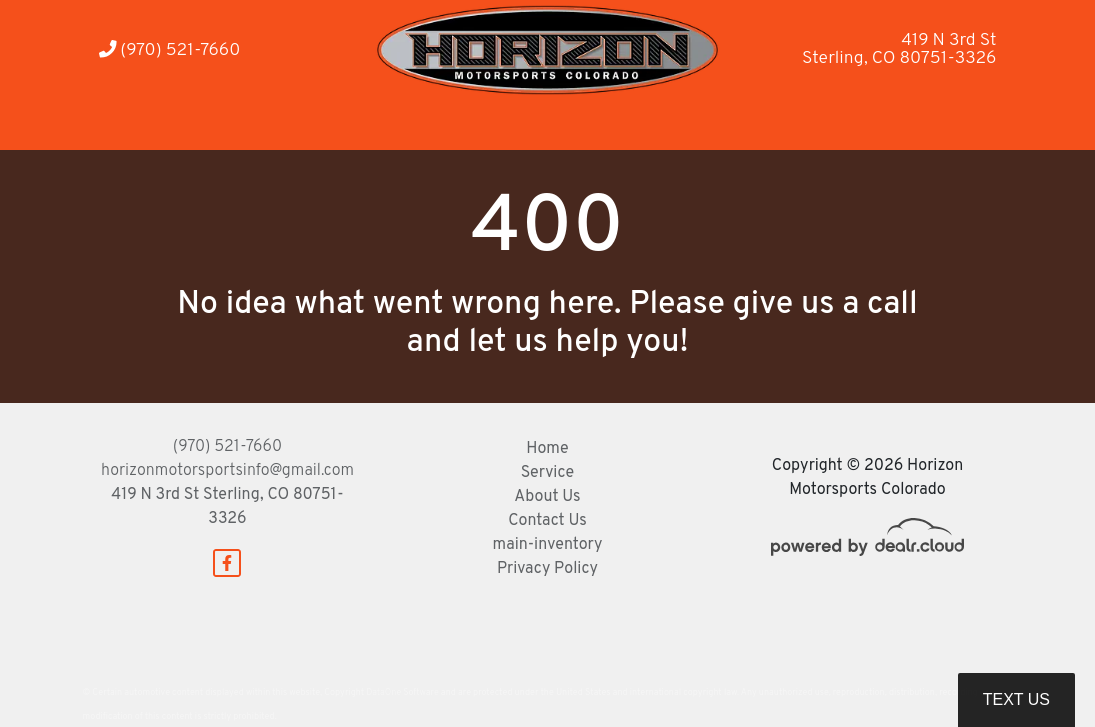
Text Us (1016, 699)
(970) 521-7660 (170, 50)
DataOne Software (402, 692)
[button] (342, 122)
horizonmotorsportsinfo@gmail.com (227, 471)
